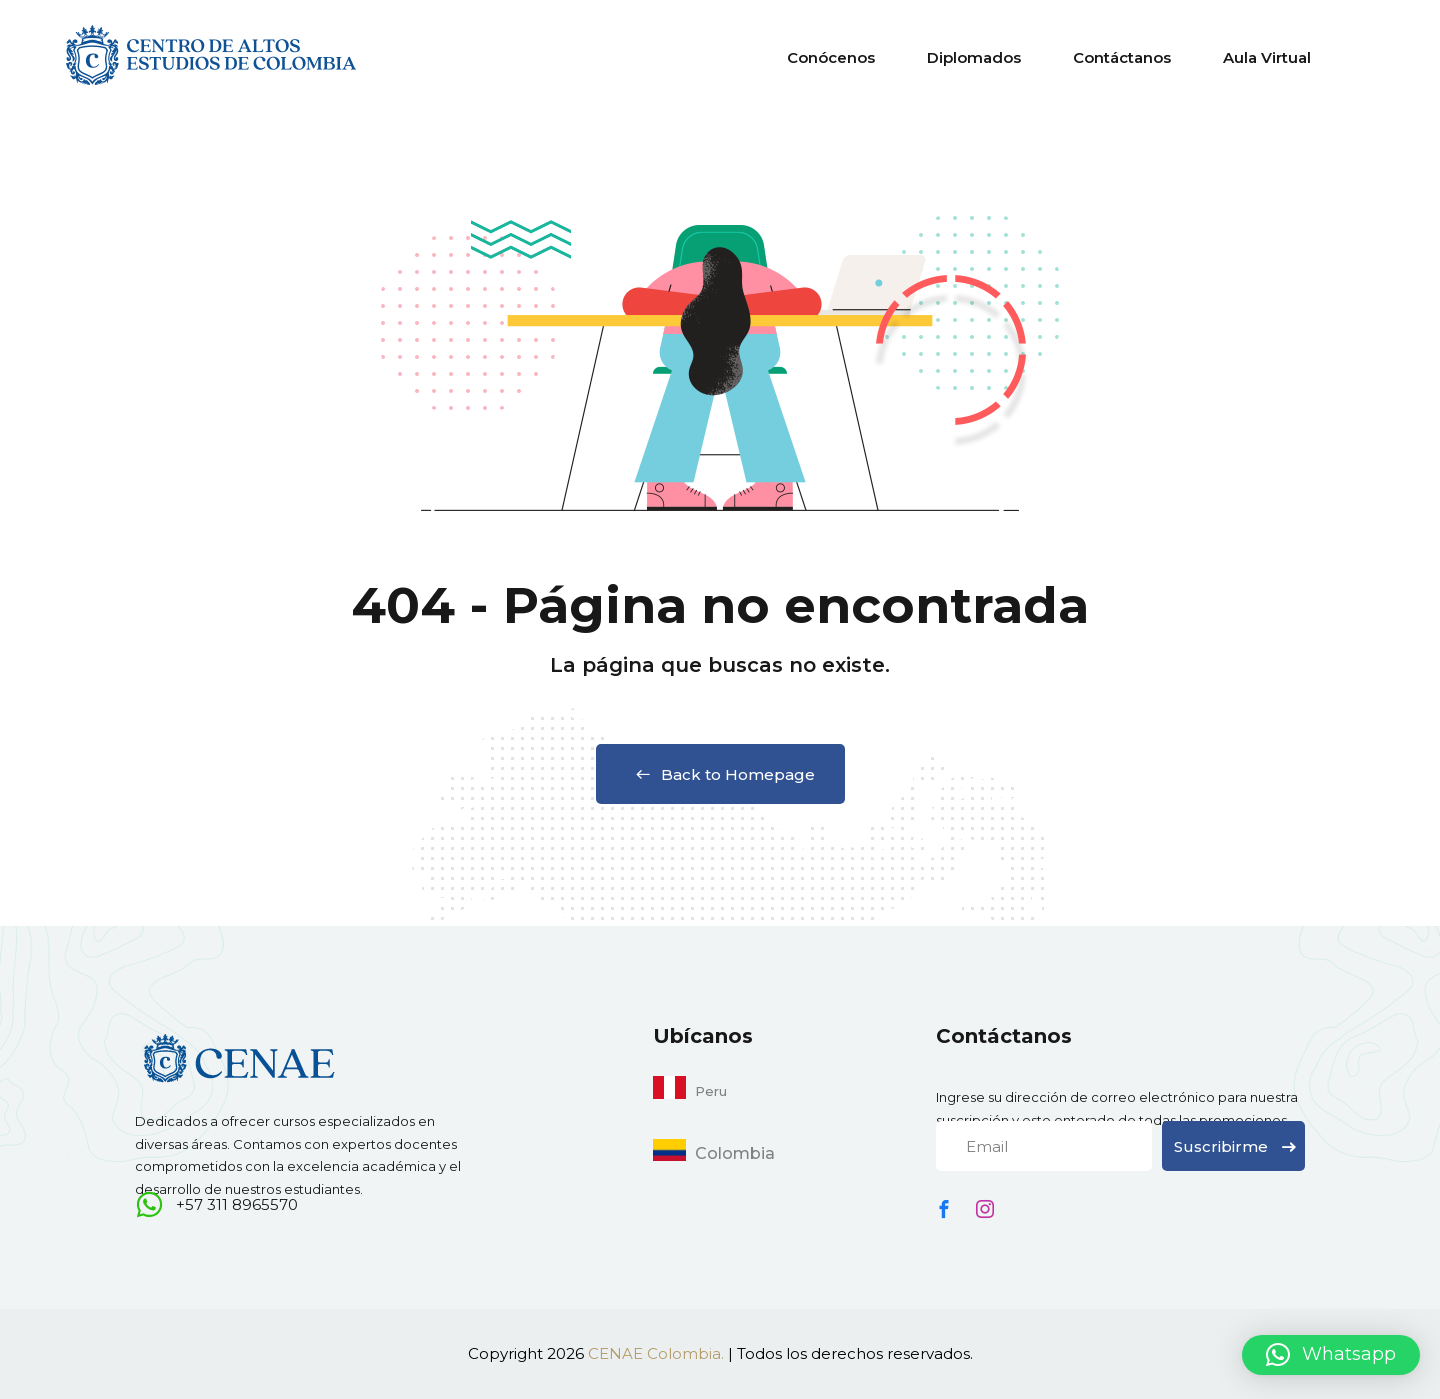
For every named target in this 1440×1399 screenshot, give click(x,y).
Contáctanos (1122, 57)
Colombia (735, 1153)
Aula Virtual (1267, 57)
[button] (1331, 1355)
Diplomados (974, 57)
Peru (711, 1091)
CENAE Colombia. (656, 1353)
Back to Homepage (720, 774)
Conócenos (831, 57)
